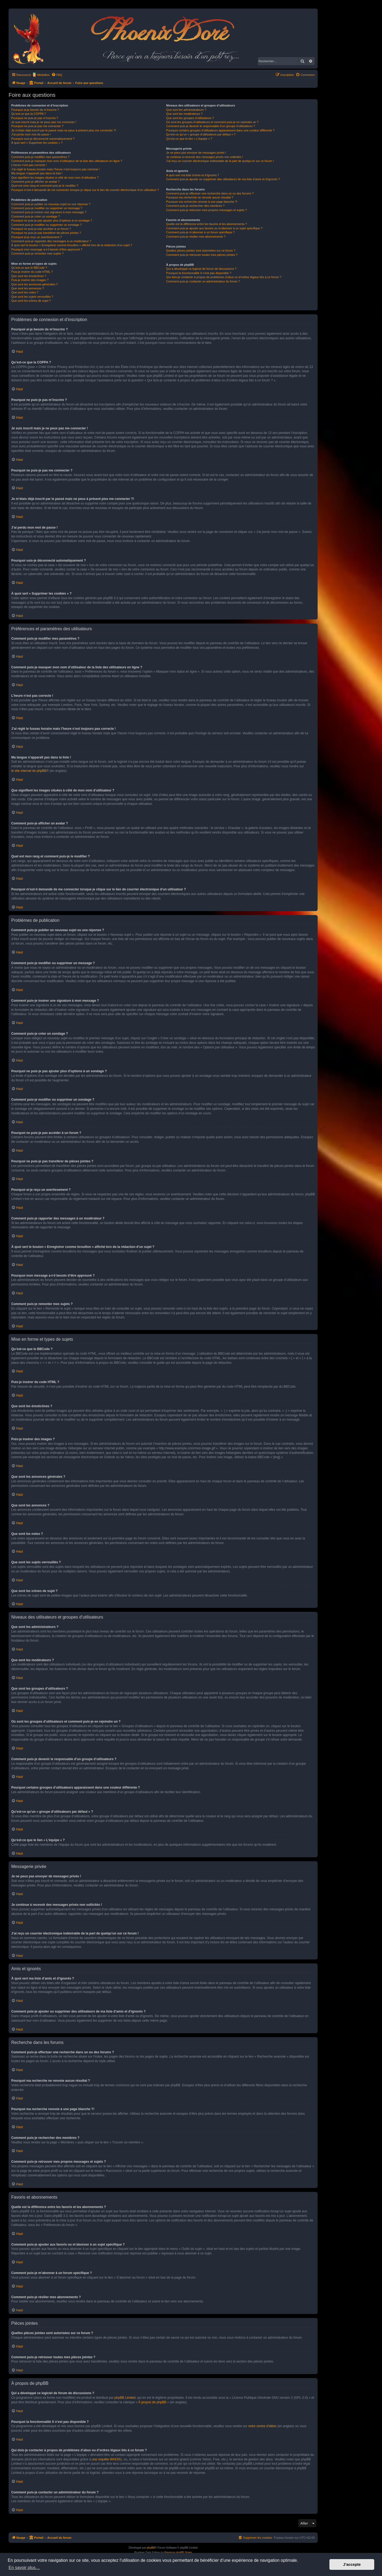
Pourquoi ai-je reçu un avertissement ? (36, 237)
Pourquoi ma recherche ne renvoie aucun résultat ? (199, 197)
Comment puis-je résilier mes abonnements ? (195, 236)
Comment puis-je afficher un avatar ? (35, 181)
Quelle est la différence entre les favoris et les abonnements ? (206, 224)
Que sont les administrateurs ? (186, 109)
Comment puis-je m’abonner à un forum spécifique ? (200, 232)
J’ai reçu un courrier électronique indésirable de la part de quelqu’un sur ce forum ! (220, 161)
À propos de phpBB (152, 2402)
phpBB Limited (125, 2398)
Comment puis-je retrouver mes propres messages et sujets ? (206, 210)
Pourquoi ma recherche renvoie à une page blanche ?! (201, 201)
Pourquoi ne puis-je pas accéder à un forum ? (41, 228)
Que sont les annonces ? (27, 288)
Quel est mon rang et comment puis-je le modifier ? (44, 185)
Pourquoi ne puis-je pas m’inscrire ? (34, 118)
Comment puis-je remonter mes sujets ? (37, 253)
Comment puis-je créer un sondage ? (35, 216)
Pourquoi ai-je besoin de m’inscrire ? (35, 109)
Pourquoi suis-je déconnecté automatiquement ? (43, 138)
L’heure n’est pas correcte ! (29, 165)
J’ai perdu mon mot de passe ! (31, 134)
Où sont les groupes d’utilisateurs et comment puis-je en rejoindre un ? (212, 122)
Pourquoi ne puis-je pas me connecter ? (37, 126)
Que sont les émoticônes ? (28, 276)
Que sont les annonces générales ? (34, 284)
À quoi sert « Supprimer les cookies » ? (37, 142)
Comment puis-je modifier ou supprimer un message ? (46, 208)
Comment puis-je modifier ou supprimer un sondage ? (46, 224)
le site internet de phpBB (28, 771)
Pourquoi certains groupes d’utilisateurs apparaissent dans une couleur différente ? (220, 130)
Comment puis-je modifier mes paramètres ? (40, 157)
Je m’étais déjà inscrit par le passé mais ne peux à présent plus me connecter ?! (63, 130)
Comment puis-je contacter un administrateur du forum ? (203, 281)
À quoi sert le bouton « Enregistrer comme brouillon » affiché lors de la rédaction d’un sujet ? (71, 245)
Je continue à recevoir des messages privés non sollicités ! (204, 157)
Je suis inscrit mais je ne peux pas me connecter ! (43, 122)
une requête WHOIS (106, 2459)
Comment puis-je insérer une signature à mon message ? (48, 212)
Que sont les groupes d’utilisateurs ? (190, 118)
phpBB (151, 2547)
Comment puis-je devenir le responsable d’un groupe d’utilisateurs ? (210, 126)
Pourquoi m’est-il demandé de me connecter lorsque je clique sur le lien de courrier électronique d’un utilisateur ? (85, 189)
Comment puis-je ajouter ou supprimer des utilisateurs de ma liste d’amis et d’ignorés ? (223, 179)
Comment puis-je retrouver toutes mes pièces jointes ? (201, 254)
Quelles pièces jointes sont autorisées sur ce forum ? (200, 250)
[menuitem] (57, 75)
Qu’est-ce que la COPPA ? (28, 113)
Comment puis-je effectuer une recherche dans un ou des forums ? (210, 193)
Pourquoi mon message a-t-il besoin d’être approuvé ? (46, 249)
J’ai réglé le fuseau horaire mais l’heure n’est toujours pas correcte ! (55, 169)
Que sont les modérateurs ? (184, 113)
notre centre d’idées (262, 2426)
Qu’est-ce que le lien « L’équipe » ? (189, 138)
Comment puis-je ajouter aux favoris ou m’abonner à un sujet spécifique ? (214, 228)
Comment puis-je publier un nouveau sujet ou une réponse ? (50, 204)
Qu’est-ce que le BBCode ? (29, 267)
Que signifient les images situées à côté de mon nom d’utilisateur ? (55, 177)
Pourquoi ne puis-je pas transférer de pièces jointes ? (46, 232)
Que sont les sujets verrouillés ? (32, 296)
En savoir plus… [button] (24, 2567)
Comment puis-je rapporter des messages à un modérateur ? (51, 241)
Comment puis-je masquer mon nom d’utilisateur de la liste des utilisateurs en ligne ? (66, 161)
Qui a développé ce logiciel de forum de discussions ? (201, 268)
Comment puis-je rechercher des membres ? (195, 205)
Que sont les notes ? (24, 292)
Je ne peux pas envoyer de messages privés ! (196, 152)
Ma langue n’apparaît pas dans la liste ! (37, 173)
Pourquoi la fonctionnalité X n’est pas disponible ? (198, 273)
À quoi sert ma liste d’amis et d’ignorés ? (192, 175)
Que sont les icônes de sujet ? (31, 300)
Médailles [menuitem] (43, 74)
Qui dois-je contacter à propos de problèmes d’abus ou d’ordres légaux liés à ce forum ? (223, 277)
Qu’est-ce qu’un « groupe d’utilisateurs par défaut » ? (201, 134)
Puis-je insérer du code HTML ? (32, 271)
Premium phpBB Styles (178, 2552)
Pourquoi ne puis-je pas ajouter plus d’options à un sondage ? (51, 220)
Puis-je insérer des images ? (30, 280)
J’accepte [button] (352, 2564)
